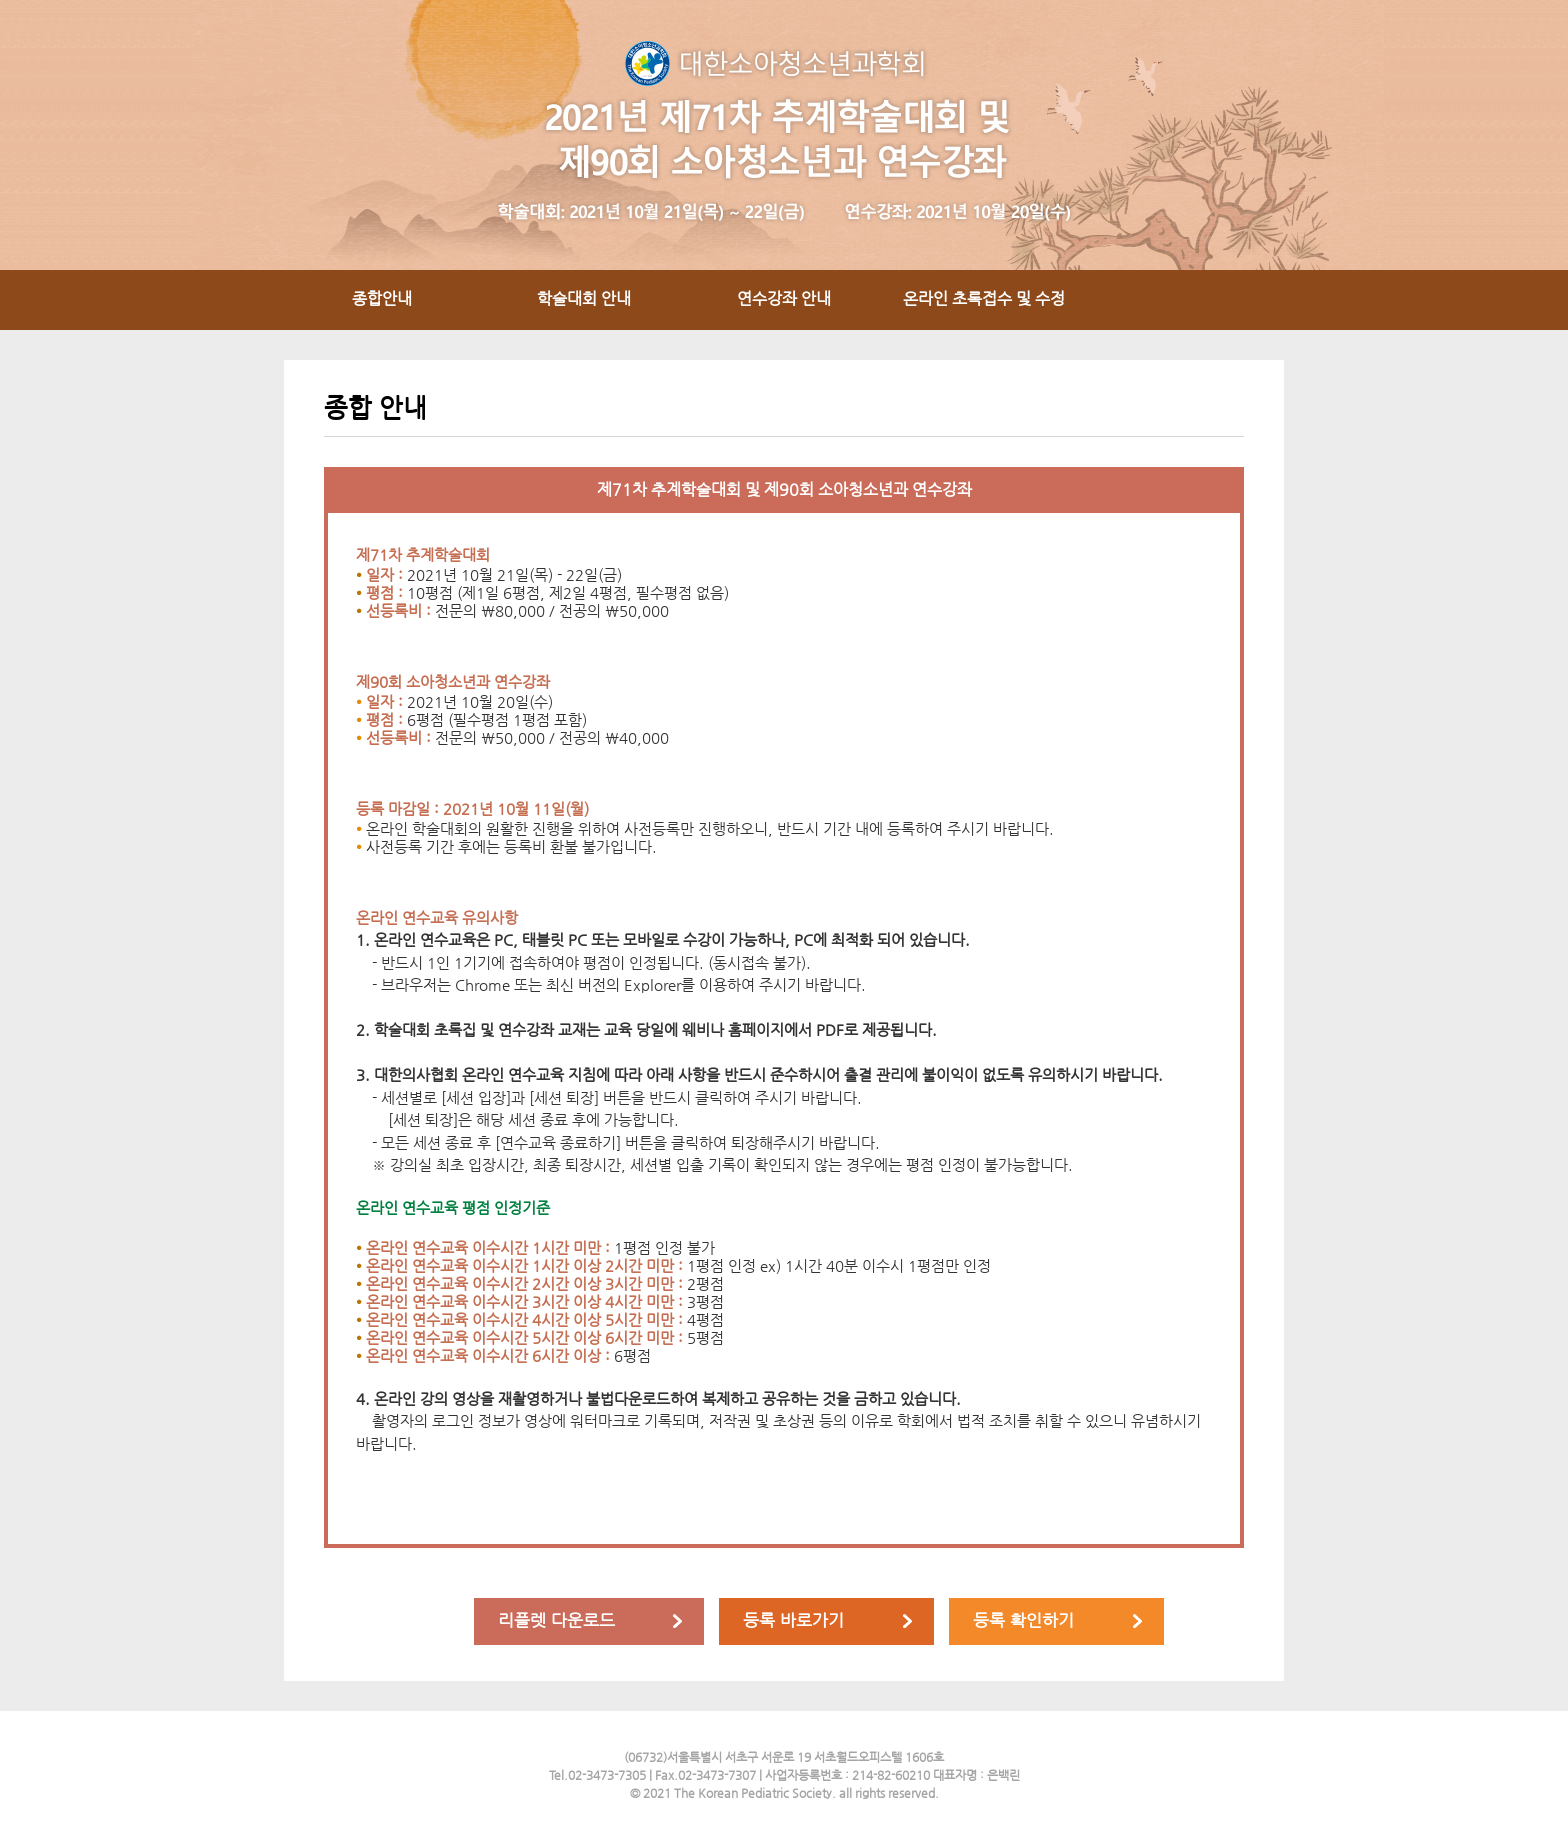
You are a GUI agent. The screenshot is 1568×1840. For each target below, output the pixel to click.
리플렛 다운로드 (556, 1620)
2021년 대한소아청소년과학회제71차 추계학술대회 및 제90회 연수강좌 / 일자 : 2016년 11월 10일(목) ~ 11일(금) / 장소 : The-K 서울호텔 (784, 135)
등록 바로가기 (793, 1620)
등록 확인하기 (1023, 1620)
